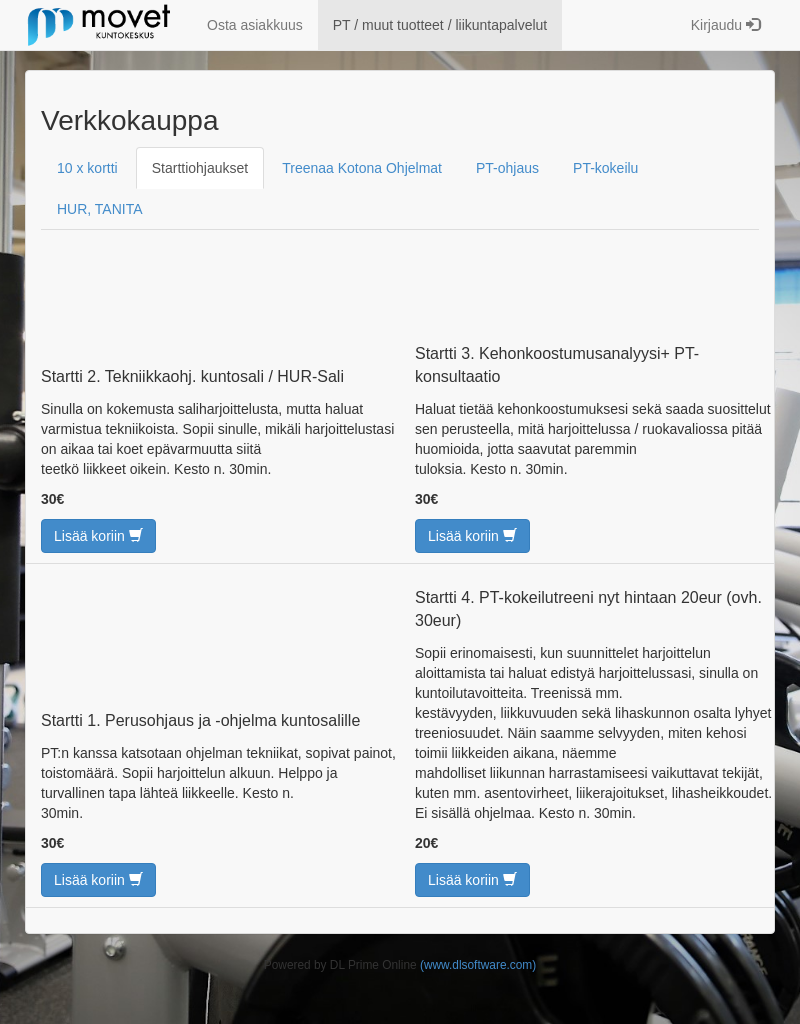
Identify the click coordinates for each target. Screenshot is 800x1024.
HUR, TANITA (100, 209)
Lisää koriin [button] (98, 536)
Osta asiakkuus (255, 25)
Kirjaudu (725, 25)
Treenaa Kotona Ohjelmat (362, 168)
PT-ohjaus (507, 168)
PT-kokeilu (605, 168)
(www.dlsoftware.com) (478, 965)
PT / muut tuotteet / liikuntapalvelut (440, 25)
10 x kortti (87, 168)
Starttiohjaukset (200, 168)
